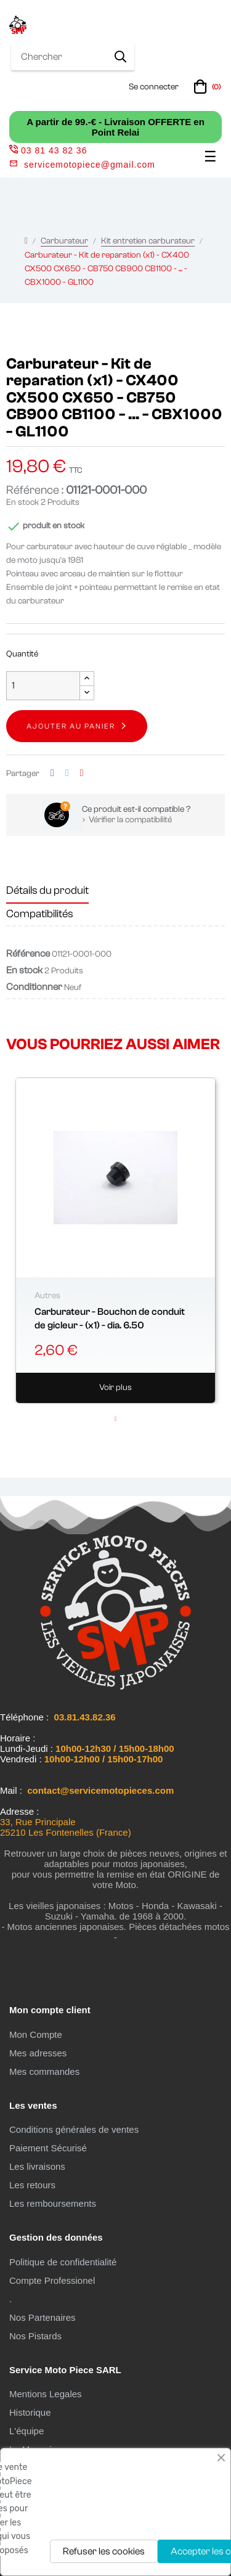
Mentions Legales (45, 2394)
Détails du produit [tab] (47, 890)
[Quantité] (43, 685)
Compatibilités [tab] (39, 913)
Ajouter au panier (70, 726)
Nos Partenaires (42, 2317)
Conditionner (34, 986)
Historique (30, 2412)
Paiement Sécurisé (48, 2148)
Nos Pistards (35, 2336)
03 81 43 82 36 (48, 150)
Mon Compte (35, 2034)
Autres (47, 1296)
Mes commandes (44, 2071)
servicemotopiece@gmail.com (89, 165)
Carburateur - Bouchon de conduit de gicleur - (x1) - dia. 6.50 (109, 1318)
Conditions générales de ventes (74, 2129)
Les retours (32, 2185)
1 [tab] (116, 1419)
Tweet (67, 773)
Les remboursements (52, 2203)
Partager (52, 773)
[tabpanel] (115, 1240)
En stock (22, 502)
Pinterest (82, 773)
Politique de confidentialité (62, 2262)
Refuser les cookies (104, 2551)
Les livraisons (37, 2166)
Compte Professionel (52, 2280)
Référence (28, 953)
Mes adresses (38, 2053)
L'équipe (26, 2431)
